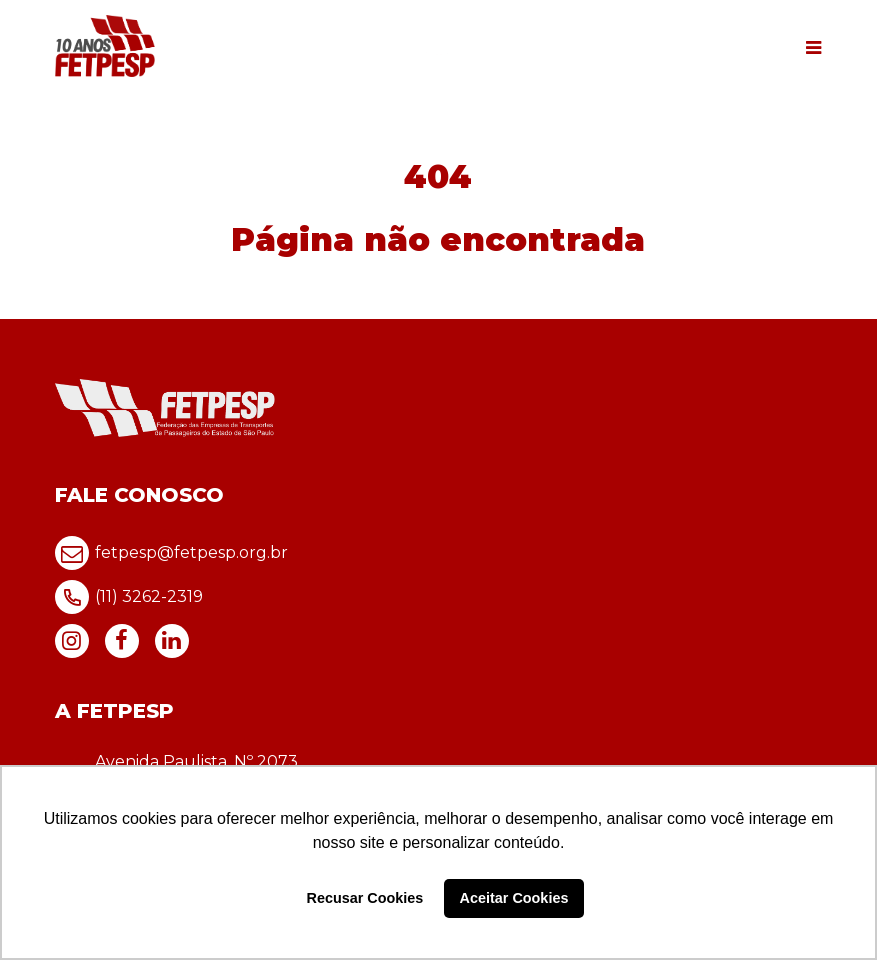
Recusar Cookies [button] (365, 898)
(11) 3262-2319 (129, 597)
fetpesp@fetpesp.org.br (171, 553)
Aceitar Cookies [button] (514, 898)
